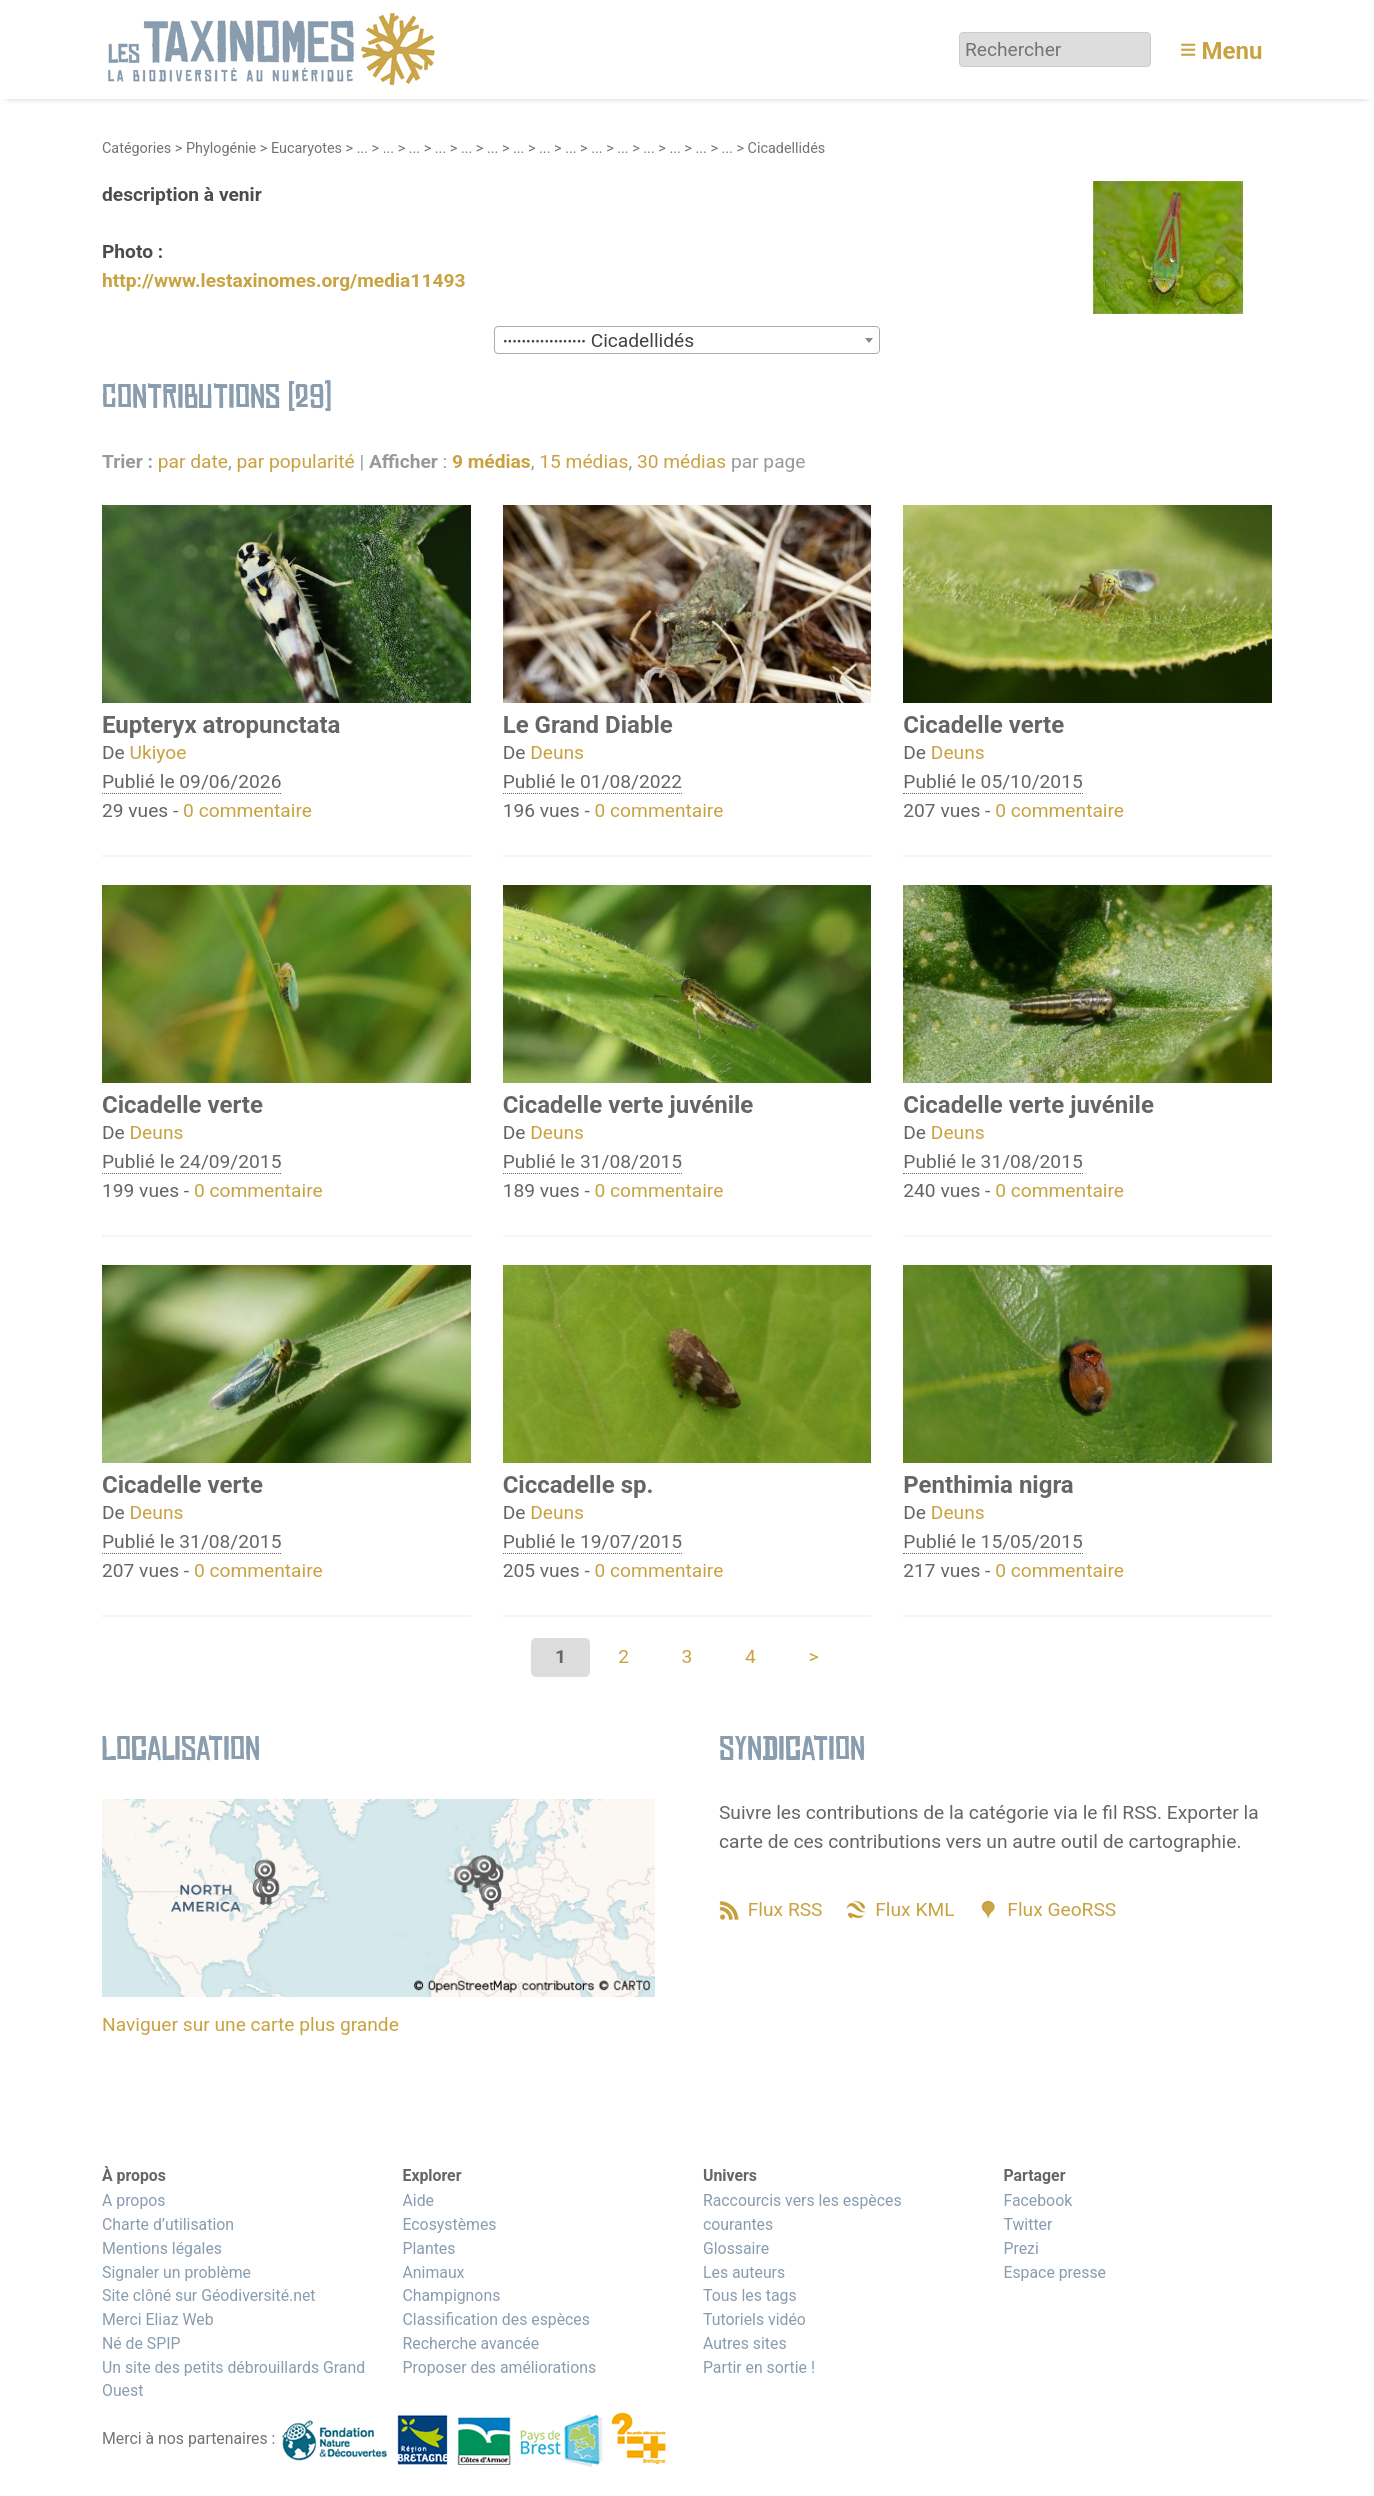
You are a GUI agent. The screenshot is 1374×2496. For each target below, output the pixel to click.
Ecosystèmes (449, 2224)
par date (193, 461)
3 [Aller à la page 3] (687, 1656)
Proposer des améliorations (499, 2367)
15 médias (583, 461)
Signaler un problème (176, 2272)
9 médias (491, 461)
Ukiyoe (158, 752)
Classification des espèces (495, 2319)
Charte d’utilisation (168, 2224)
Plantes (428, 2248)
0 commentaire (247, 810)
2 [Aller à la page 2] (623, 1656)
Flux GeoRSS (1061, 1909)
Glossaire (736, 2248)
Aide (418, 2200)
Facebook (1037, 2200)
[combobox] (687, 340)
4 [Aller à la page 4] (750, 1656)
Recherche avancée (470, 2343)
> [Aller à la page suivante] (814, 1656)
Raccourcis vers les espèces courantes (802, 2212)
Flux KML (914, 1909)
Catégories (136, 148)
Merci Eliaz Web (158, 2319)
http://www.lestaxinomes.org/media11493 (283, 280)
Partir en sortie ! (759, 2367)
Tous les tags (750, 2295)
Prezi (1020, 2248)
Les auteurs (744, 2272)
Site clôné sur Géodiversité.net (209, 2295)
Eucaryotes (306, 148)
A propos (133, 2200)
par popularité (295, 461)
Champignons (451, 2295)
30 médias (681, 461)
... (362, 148)
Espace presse (1054, 2272)
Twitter (1027, 2224)
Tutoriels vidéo (754, 2319)
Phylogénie (221, 148)
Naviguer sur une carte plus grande (250, 2024)
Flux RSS (785, 1909)
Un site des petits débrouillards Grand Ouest (233, 2379)
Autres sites (745, 2343)
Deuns (557, 752)
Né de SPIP (141, 2343)
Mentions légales (162, 2248)
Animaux (433, 2272)
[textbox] (687, 341)
